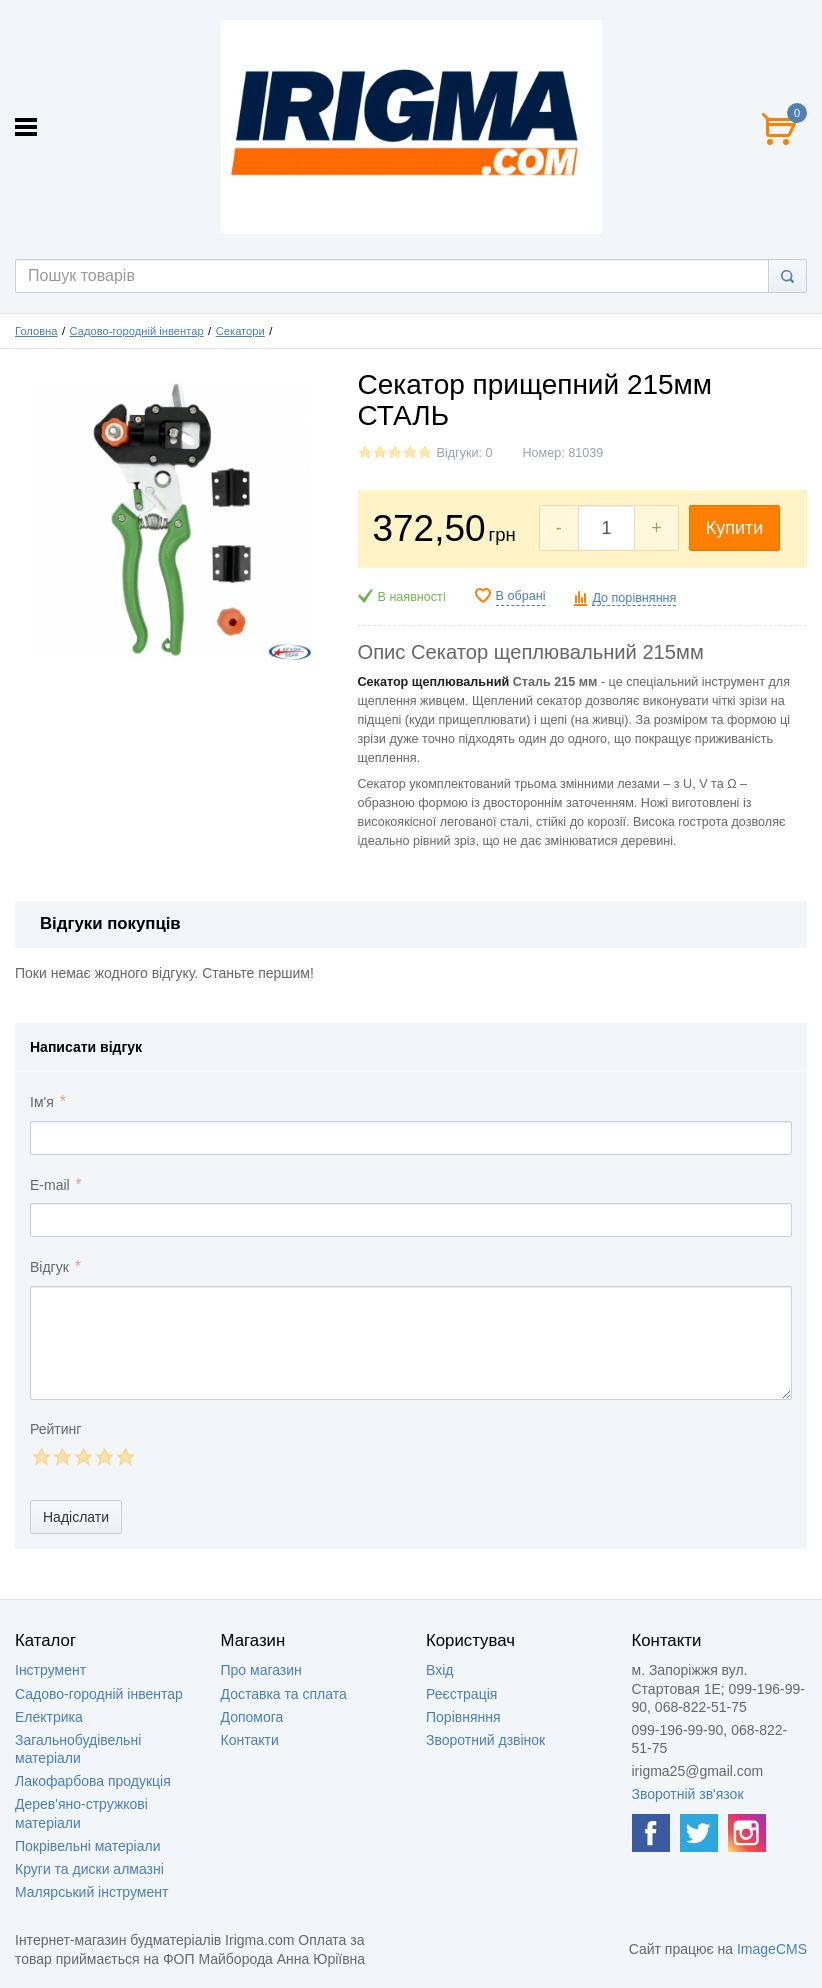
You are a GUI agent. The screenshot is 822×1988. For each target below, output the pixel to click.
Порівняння (463, 1717)
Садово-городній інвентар (137, 331)
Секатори (240, 331)
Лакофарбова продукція (93, 1781)
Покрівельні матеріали (87, 1846)
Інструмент (50, 1670)
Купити (735, 528)
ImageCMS (772, 1949)
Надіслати (76, 1517)
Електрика (49, 1717)
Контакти (250, 1740)
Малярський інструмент (91, 1892)
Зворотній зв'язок (688, 1794)
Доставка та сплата (284, 1694)
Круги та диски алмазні (89, 1869)
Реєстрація (461, 1694)
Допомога (252, 1717)
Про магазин (261, 1670)
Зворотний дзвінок (485, 1740)
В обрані (521, 596)
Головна (36, 331)
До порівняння (634, 598)
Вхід (439, 1670)
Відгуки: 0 (465, 453)
